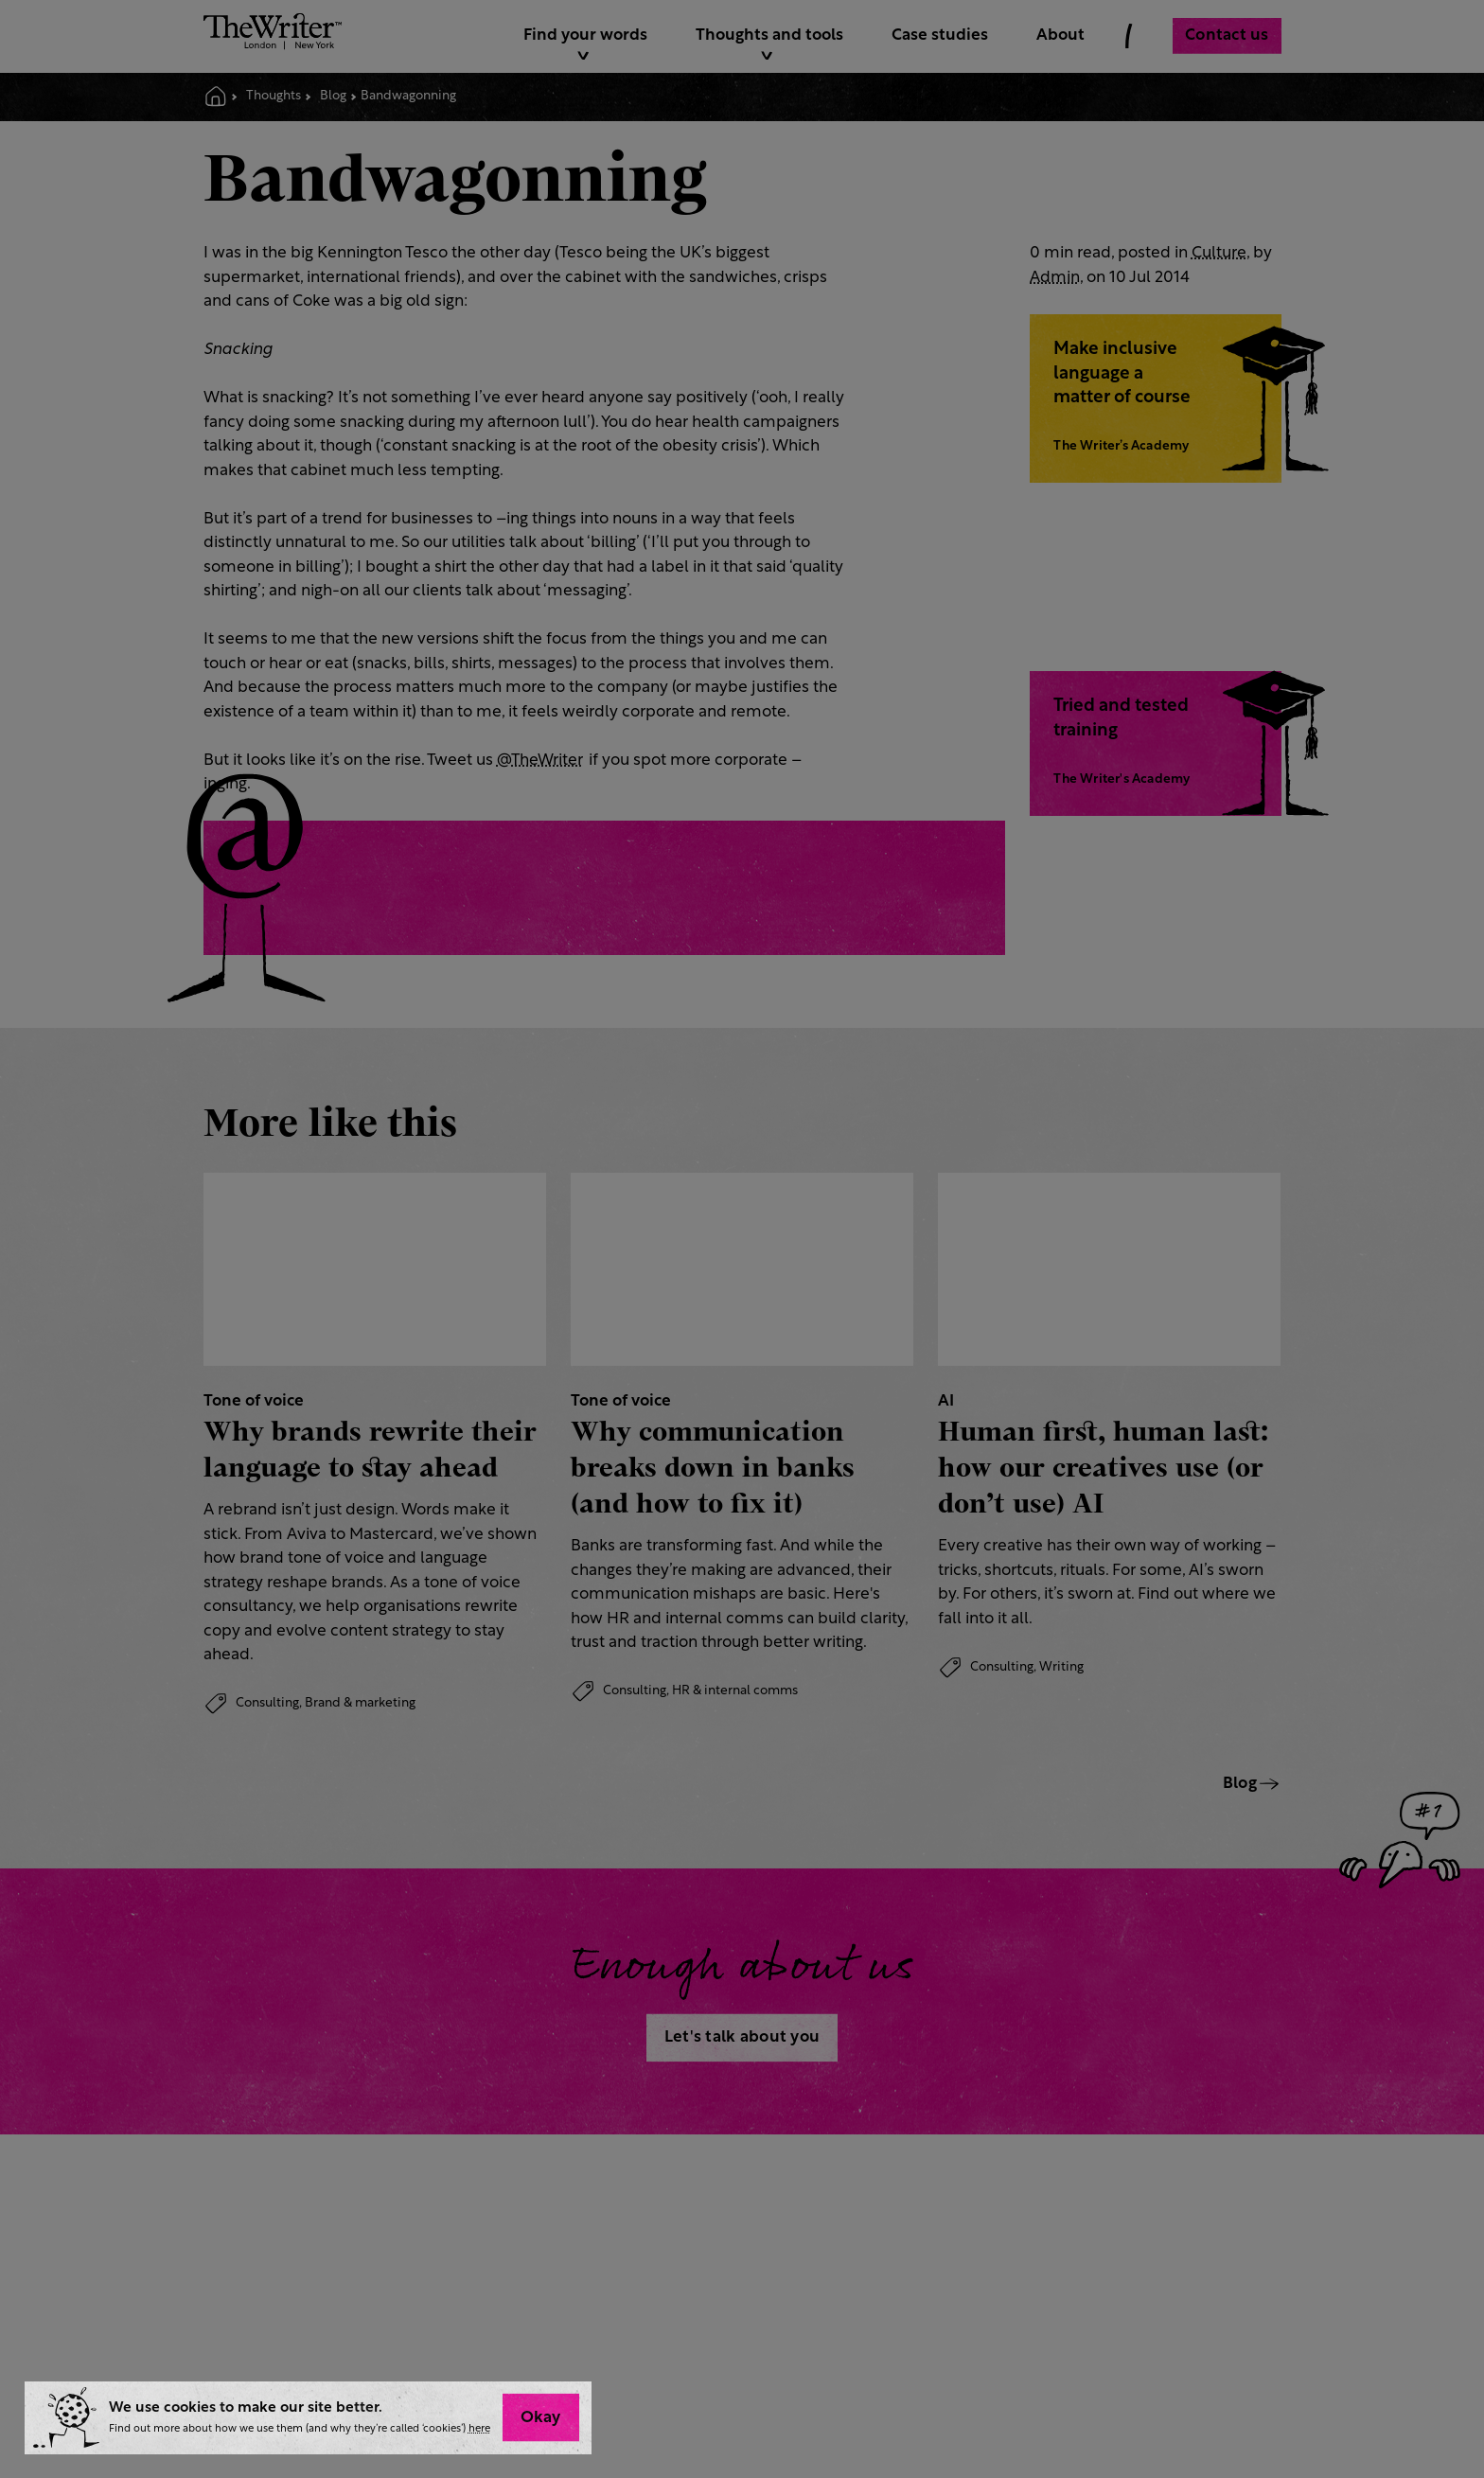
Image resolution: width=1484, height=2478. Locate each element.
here (479, 2429)
